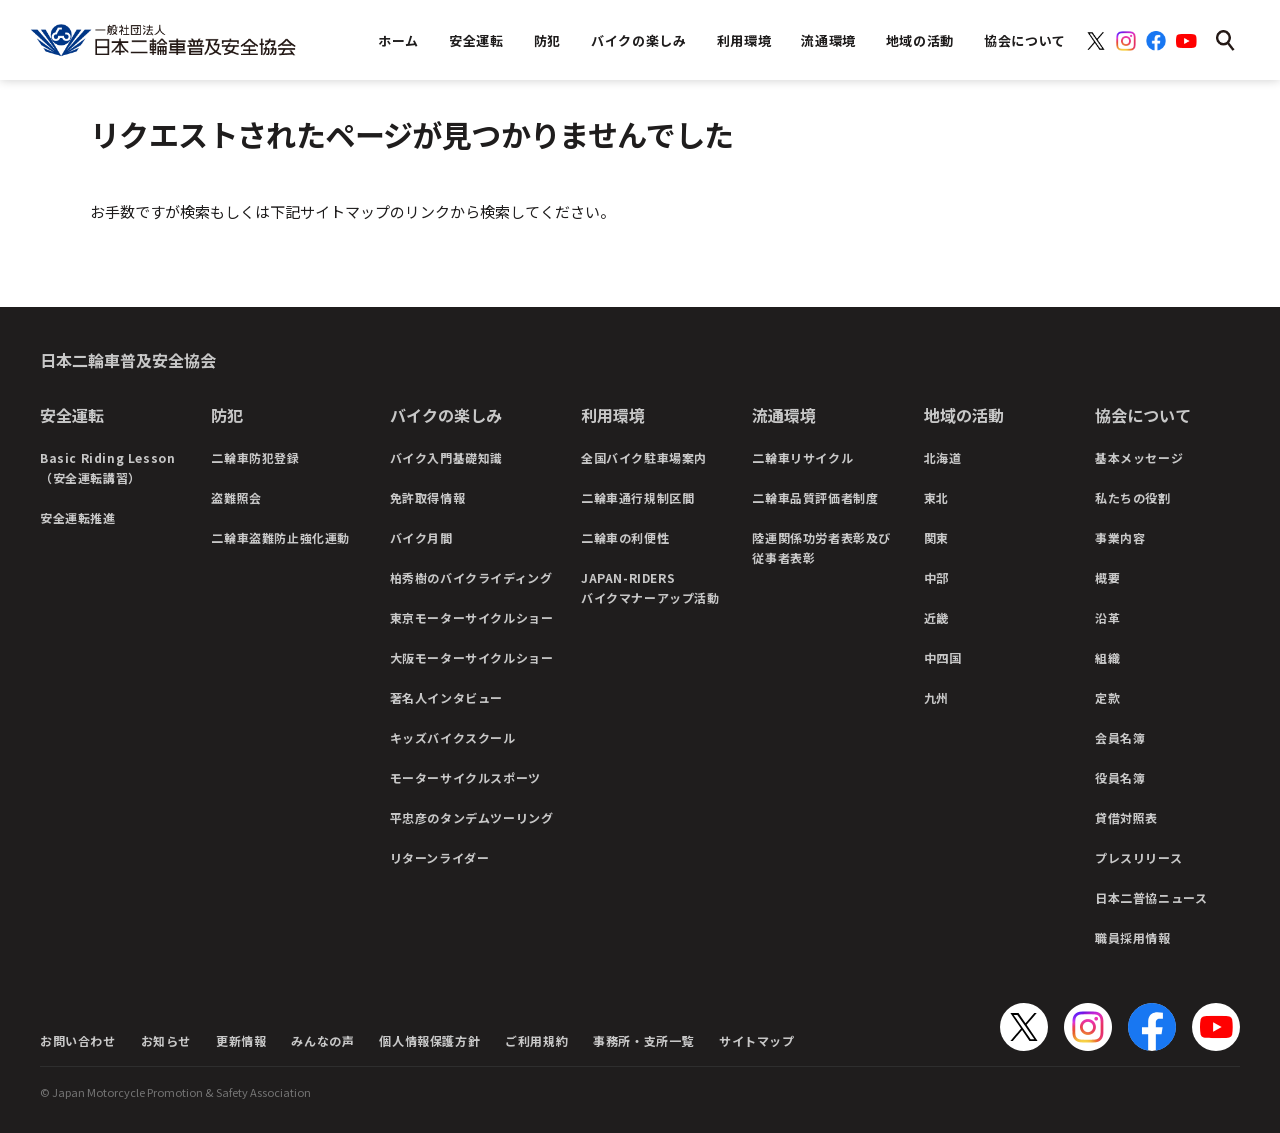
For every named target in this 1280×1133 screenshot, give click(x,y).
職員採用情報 (1133, 937)
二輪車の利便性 (625, 537)
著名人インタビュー (446, 697)
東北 (936, 497)
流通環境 (784, 415)
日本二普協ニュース (1151, 897)
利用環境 (613, 415)
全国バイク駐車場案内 (644, 457)
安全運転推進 (78, 517)
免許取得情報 (428, 497)
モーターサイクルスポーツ (465, 777)
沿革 (1107, 617)
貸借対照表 (1126, 817)
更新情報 (241, 1040)
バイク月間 (421, 537)
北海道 (943, 457)
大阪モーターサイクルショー (472, 657)
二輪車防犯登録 (255, 457)
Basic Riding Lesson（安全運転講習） (107, 467)
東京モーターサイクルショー (472, 617)
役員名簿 (1120, 777)
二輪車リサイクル (802, 457)
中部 (936, 577)
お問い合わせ (78, 1040)
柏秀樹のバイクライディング (471, 577)
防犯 (227, 415)
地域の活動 (964, 415)
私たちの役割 (1133, 497)
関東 (936, 537)
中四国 (943, 657)
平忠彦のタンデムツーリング (472, 817)
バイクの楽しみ (446, 415)
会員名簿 (1120, 737)
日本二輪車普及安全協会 (128, 360)
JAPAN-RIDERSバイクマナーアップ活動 (650, 587)
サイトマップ (757, 1040)
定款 (1107, 697)
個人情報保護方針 (429, 1040)
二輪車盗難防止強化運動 (280, 537)
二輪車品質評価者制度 (815, 497)
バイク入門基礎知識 (446, 457)
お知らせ (166, 1040)
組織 (1107, 657)
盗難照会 (236, 497)
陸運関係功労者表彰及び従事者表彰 (821, 547)
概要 (1107, 577)
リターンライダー (440, 857)
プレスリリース (1138, 857)
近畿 (936, 617)
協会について (1143, 415)
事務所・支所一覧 (643, 1040)
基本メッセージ (1139, 457)
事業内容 (1120, 537)
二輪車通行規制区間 (637, 497)
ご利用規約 (536, 1040)
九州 (936, 697)
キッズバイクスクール (453, 737)
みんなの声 (322, 1040)
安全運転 (72, 415)
